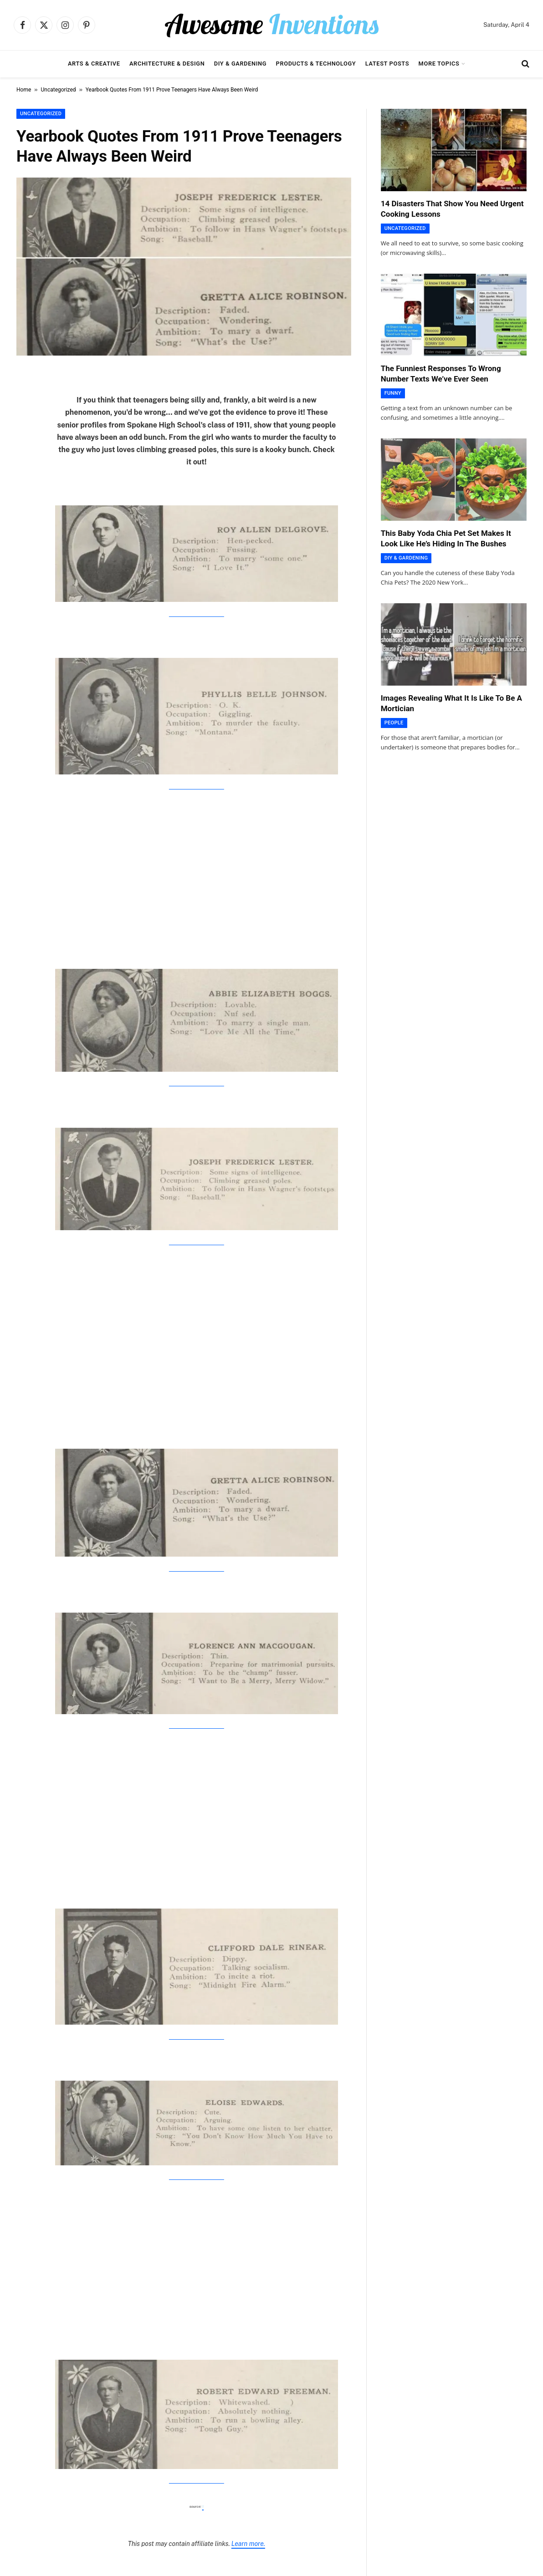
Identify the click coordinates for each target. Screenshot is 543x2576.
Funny (392, 393)
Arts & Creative (94, 63)
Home (23, 90)
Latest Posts (387, 63)
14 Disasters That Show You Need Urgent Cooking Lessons (452, 209)
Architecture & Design (167, 63)
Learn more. (248, 2543)
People (394, 723)
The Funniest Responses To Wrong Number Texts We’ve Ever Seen (441, 373)
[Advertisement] (196, 868)
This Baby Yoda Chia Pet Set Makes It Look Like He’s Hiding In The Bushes (446, 538)
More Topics (439, 63)
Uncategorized (58, 90)
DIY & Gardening (240, 63)
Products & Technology (316, 63)
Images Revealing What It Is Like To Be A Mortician (451, 703)
